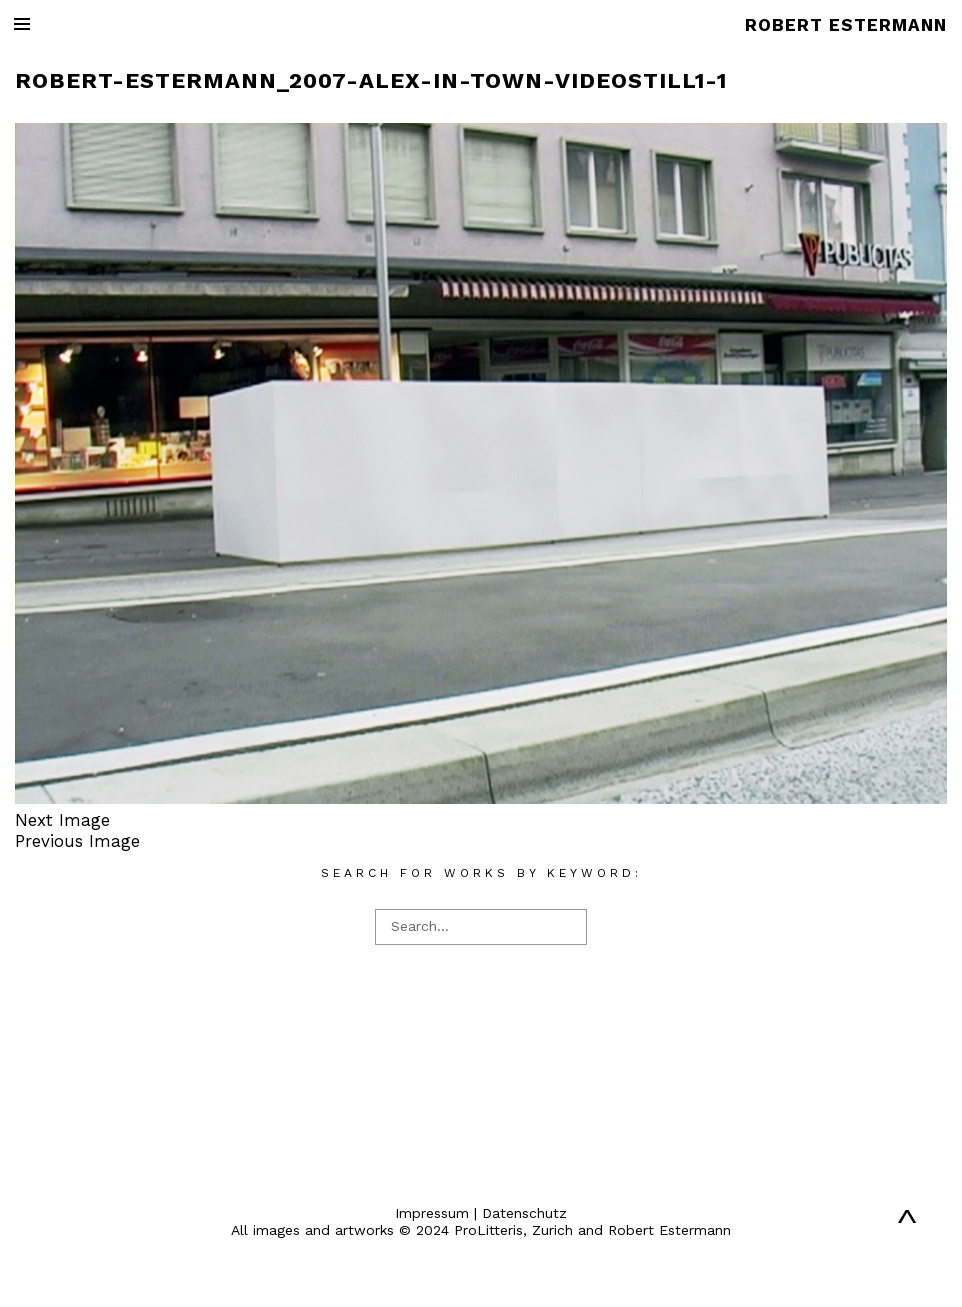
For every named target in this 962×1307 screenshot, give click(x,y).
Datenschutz (524, 1213)
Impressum (432, 1213)
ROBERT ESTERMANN (846, 25)
